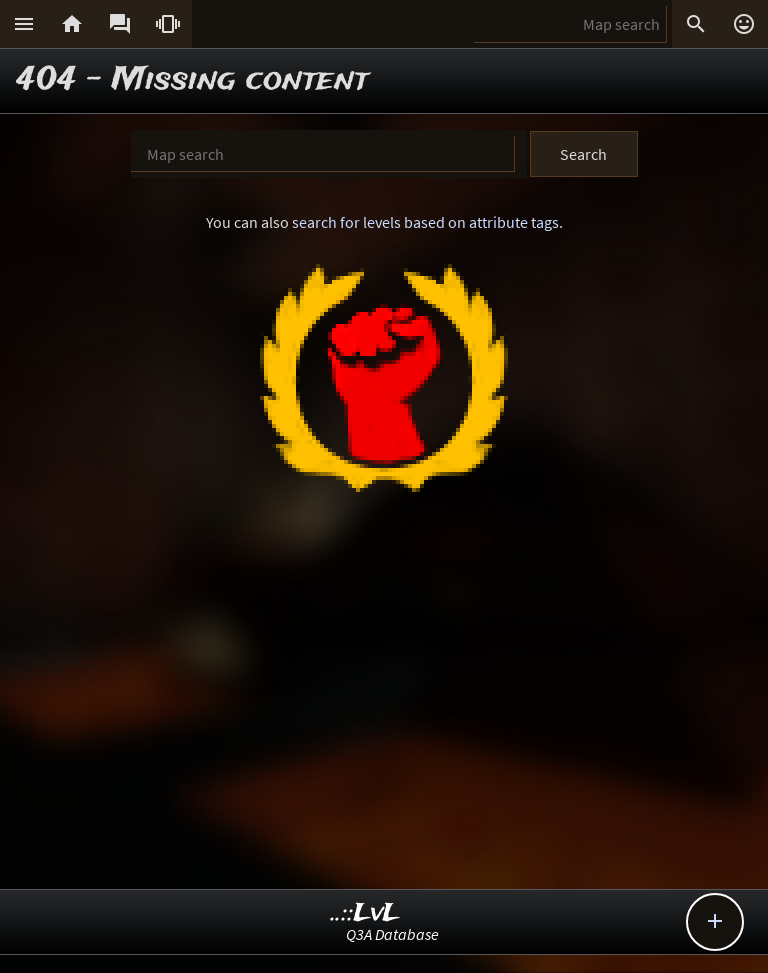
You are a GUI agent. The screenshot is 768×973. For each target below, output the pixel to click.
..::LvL (365, 913)
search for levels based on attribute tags (425, 222)
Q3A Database (392, 934)
